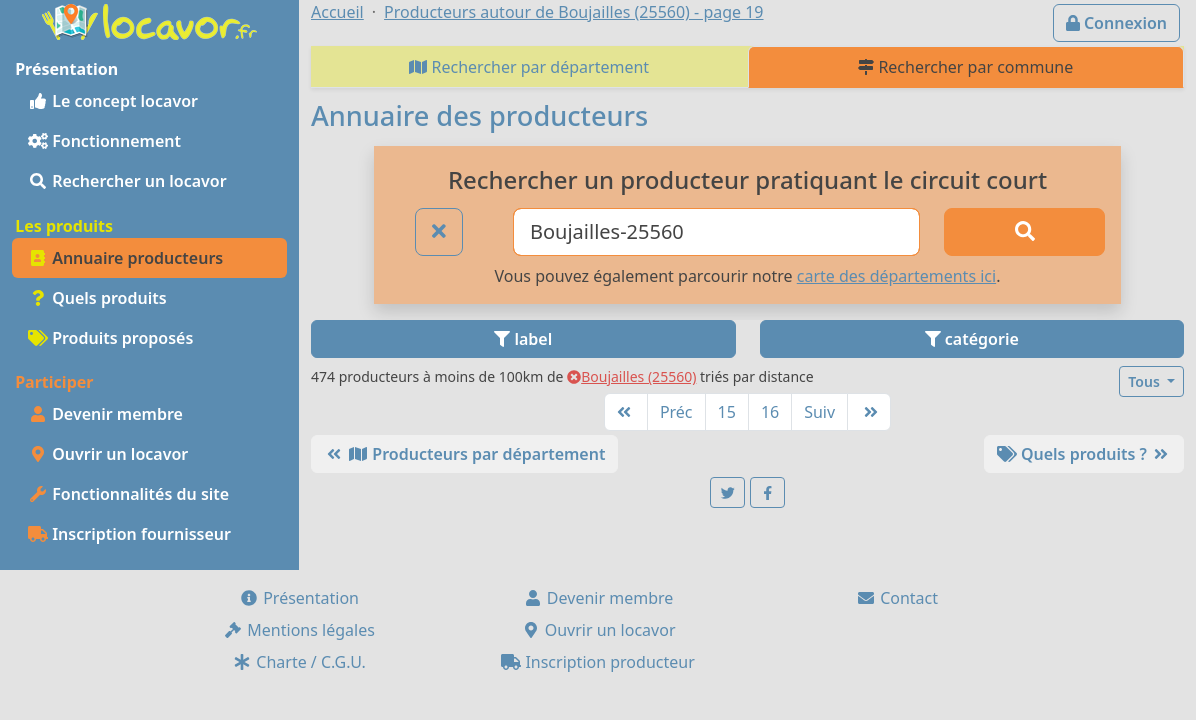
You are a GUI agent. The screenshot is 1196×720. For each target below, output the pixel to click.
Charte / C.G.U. (299, 662)
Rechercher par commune (965, 67)
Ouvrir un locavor (108, 454)
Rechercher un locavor (127, 181)
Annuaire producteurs (125, 258)
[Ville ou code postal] (716, 232)
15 (727, 412)
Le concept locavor (113, 101)
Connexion (1116, 23)
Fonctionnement (104, 141)
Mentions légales (299, 630)
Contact (897, 598)
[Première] (626, 412)
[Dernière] (869, 412)
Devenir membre (105, 414)
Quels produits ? (1084, 454)
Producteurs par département (464, 454)
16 (770, 412)
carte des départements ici (896, 276)
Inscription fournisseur (129, 534)
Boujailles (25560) (631, 376)
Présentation (299, 598)
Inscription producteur (598, 662)
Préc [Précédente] (676, 412)
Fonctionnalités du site (128, 494)
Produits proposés (110, 338)
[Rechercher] (1024, 232)
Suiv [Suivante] (819, 412)
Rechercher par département (529, 67)
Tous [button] (1145, 381)
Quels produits (97, 298)
